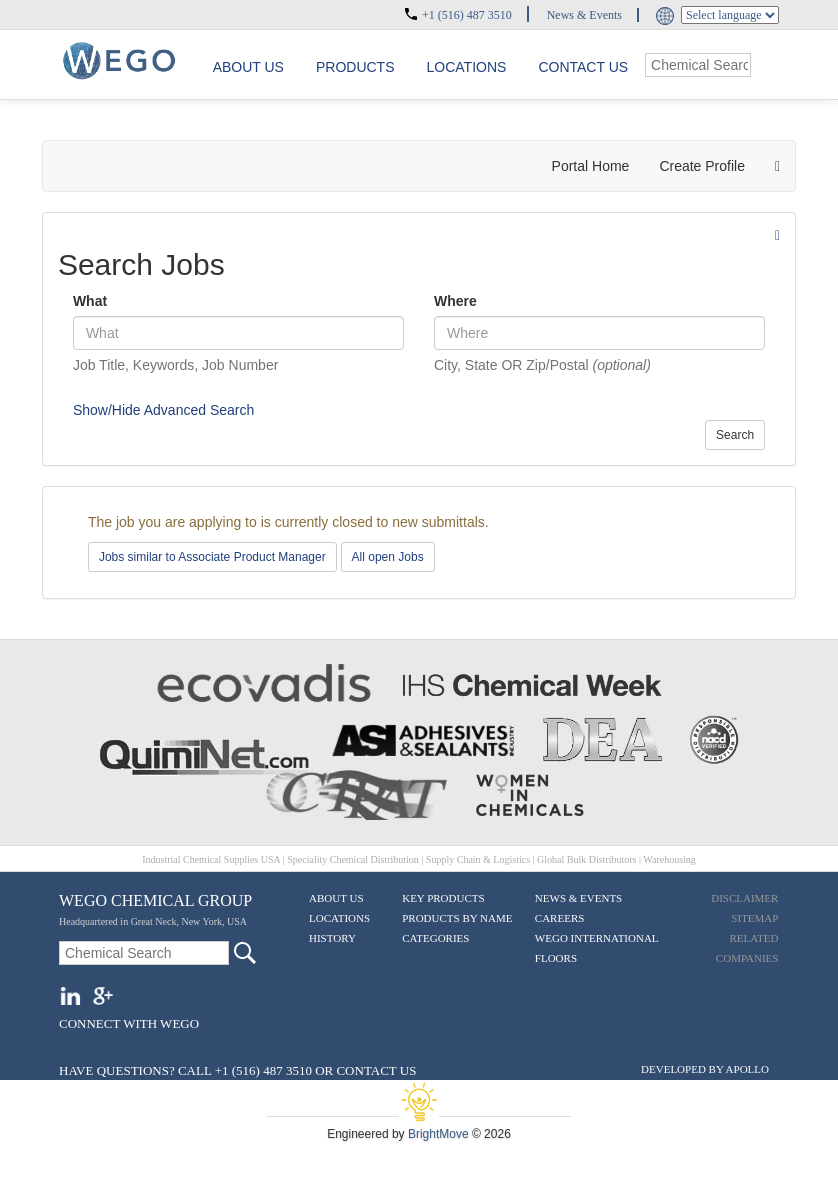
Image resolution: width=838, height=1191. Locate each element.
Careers (560, 918)
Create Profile (702, 166)
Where (455, 301)
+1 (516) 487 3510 (467, 15)
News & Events (584, 15)
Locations (467, 67)
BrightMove (438, 1134)
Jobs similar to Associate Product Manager (212, 557)
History (332, 938)
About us (248, 67)
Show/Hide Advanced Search (163, 410)
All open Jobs (388, 557)
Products (355, 67)
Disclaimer (744, 898)
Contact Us (583, 67)
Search (735, 435)
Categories (435, 938)
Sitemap (754, 918)
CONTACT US (376, 1070)
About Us (336, 898)
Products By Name (457, 918)
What (90, 301)
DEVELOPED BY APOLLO (705, 1069)
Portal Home (591, 166)
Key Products (443, 898)
